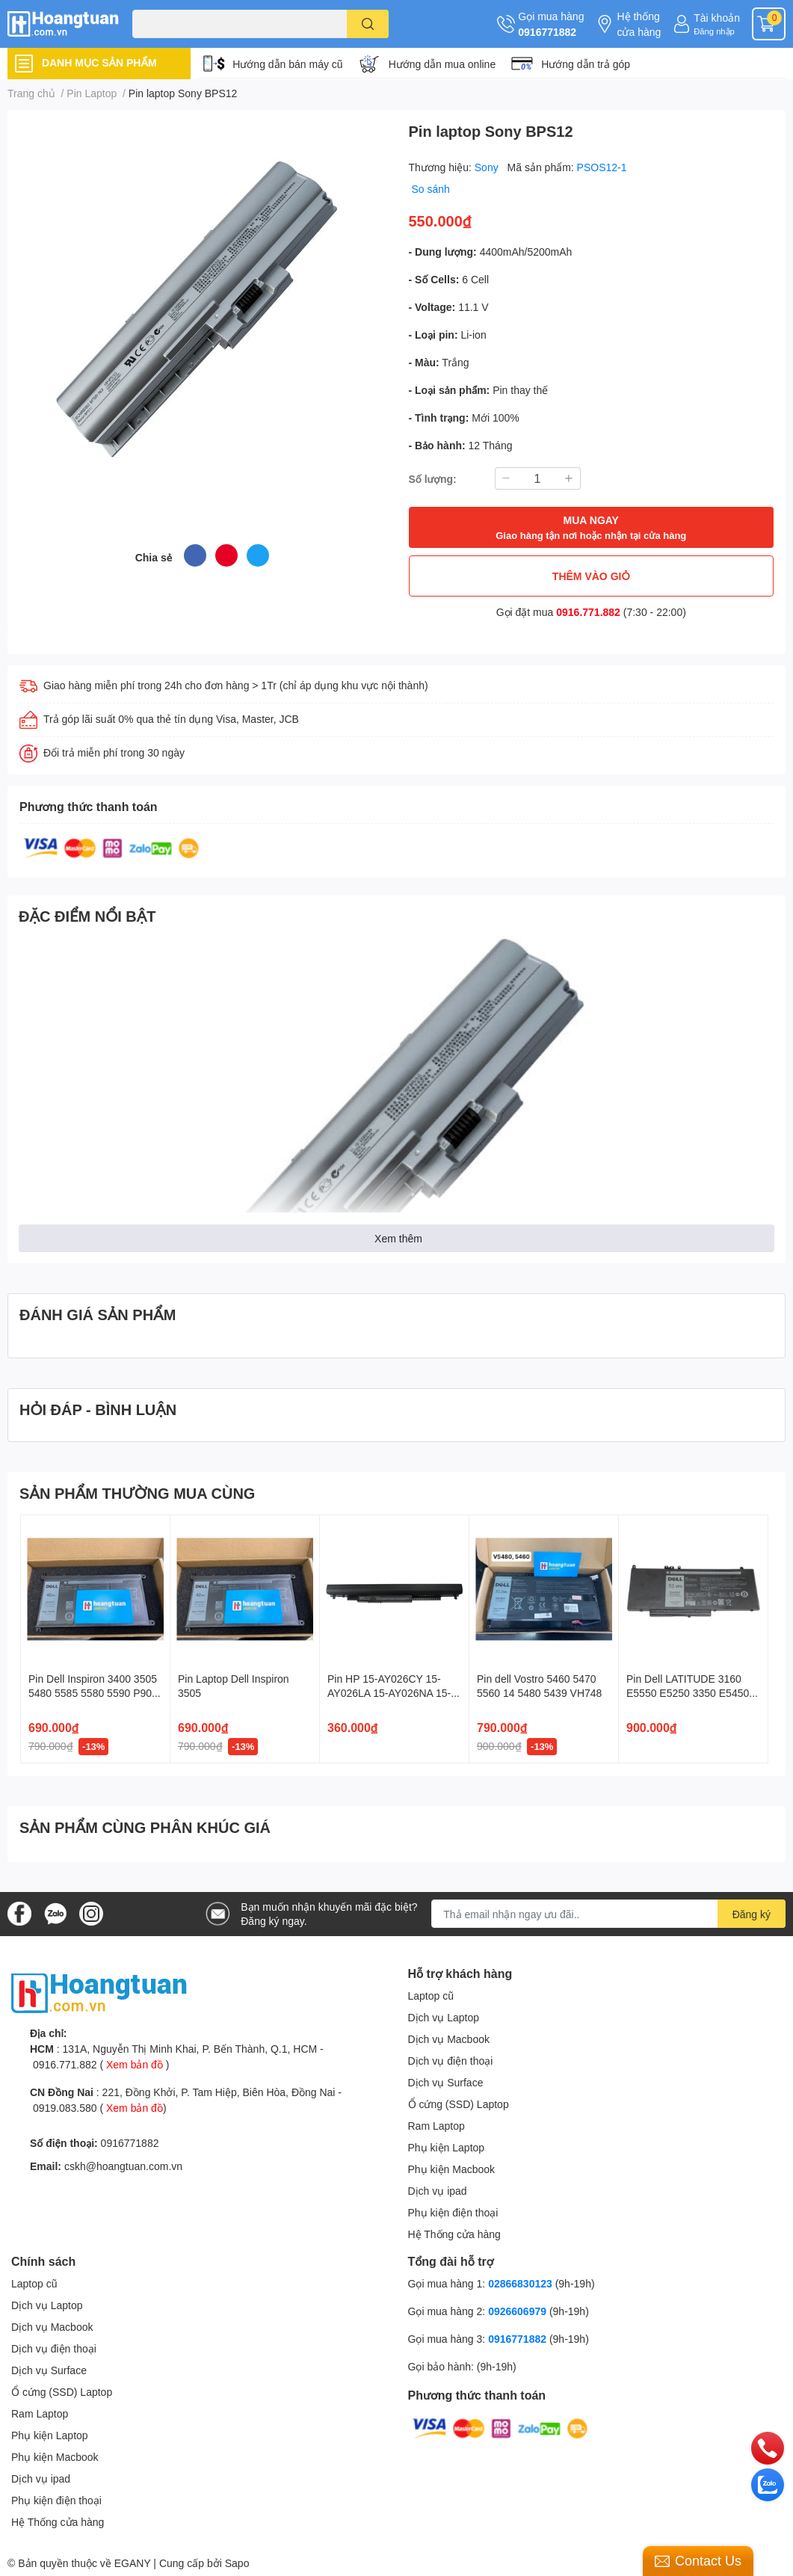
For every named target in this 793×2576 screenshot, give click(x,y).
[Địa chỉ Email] (608, 1913)
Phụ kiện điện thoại (453, 2212)
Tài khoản (717, 17)
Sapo (237, 2563)
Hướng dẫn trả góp (585, 64)
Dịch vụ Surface (446, 2082)
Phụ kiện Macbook (452, 2169)
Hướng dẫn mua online (442, 64)
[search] (368, 24)
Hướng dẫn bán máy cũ (287, 64)
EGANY (132, 2563)
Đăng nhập (714, 31)
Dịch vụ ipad (437, 2190)
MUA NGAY (591, 528)
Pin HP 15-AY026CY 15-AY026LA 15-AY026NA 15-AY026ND (389, 1693)
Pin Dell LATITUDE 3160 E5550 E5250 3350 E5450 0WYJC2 (687, 1693)
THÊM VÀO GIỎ (591, 576)
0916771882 (547, 31)
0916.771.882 (588, 612)
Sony (488, 167)
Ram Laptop (436, 2125)
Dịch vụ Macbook (449, 2039)
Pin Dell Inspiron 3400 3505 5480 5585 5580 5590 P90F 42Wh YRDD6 (93, 1693)
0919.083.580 (65, 2107)
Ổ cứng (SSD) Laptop (458, 2104)
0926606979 (517, 2311)
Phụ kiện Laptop (446, 2147)
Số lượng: (433, 478)
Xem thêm (398, 1238)
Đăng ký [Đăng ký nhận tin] (751, 1914)
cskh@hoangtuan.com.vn (123, 2166)
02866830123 (520, 2283)
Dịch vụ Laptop (444, 2017)
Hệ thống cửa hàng (639, 24)
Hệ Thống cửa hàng (454, 2234)
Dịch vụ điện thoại (450, 2060)
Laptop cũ (431, 1995)
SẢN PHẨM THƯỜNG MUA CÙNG (137, 1493)
